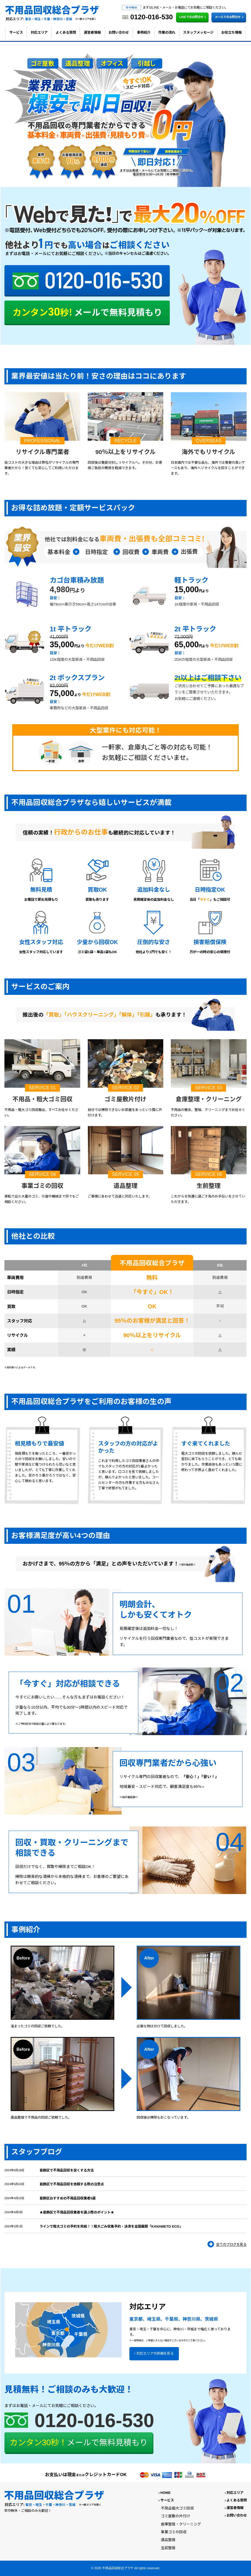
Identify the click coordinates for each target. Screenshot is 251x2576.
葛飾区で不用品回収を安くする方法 (67, 2170)
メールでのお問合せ (230, 17)
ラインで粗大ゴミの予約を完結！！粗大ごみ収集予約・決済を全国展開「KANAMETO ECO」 (111, 2226)
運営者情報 (92, 32)
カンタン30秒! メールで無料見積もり (87, 314)
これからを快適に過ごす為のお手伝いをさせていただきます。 (208, 1199)
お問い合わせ (119, 32)
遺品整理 (168, 2540)
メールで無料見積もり (79, 2442)
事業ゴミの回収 (173, 2532)
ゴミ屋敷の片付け (175, 2516)
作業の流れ (166, 32)
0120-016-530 (94, 2420)
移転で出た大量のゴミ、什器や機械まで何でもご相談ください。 (41, 1199)
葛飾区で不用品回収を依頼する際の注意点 (72, 2184)
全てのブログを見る (231, 2244)
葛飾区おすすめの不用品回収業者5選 (68, 2198)
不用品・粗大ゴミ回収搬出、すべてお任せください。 (41, 1112)
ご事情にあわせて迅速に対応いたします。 (120, 1196)
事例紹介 (143, 32)
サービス (16, 32)
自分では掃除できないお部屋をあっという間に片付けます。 (125, 1112)
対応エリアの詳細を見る (155, 2353)
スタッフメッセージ (198, 32)
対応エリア (39, 32)
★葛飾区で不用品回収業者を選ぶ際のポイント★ (77, 2212)
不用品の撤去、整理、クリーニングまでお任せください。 (208, 1112)
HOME (165, 2493)
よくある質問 (66, 32)
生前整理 (168, 2548)
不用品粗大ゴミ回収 (177, 2508)
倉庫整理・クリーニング (181, 2524)
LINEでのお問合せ (193, 17)
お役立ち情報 (231, 32)
